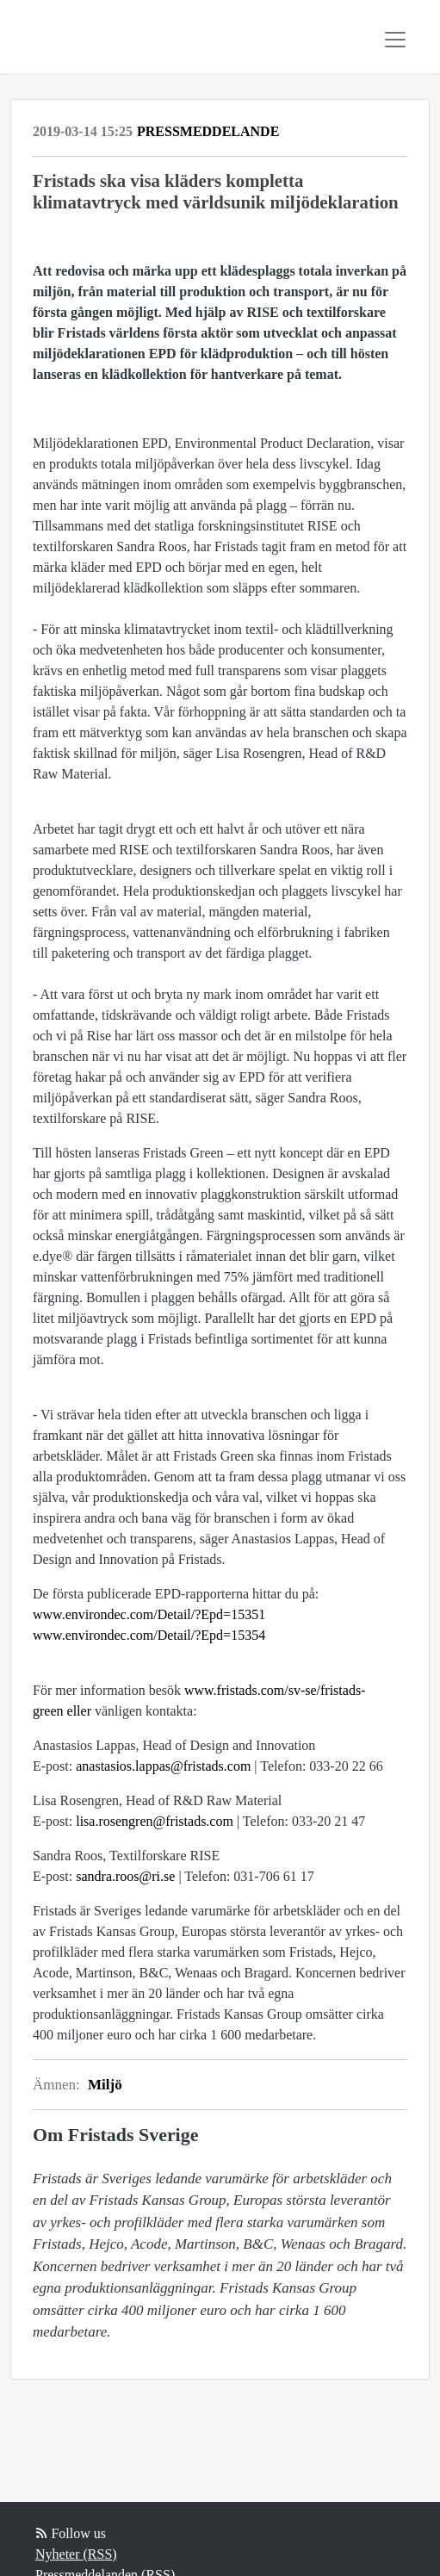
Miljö (105, 2084)
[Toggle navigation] (395, 39)
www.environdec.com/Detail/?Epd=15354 (149, 1635)
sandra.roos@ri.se (125, 1876)
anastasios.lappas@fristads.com (163, 1766)
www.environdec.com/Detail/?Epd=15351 (149, 1614)
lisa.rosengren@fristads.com (154, 1821)
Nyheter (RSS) (76, 2554)
